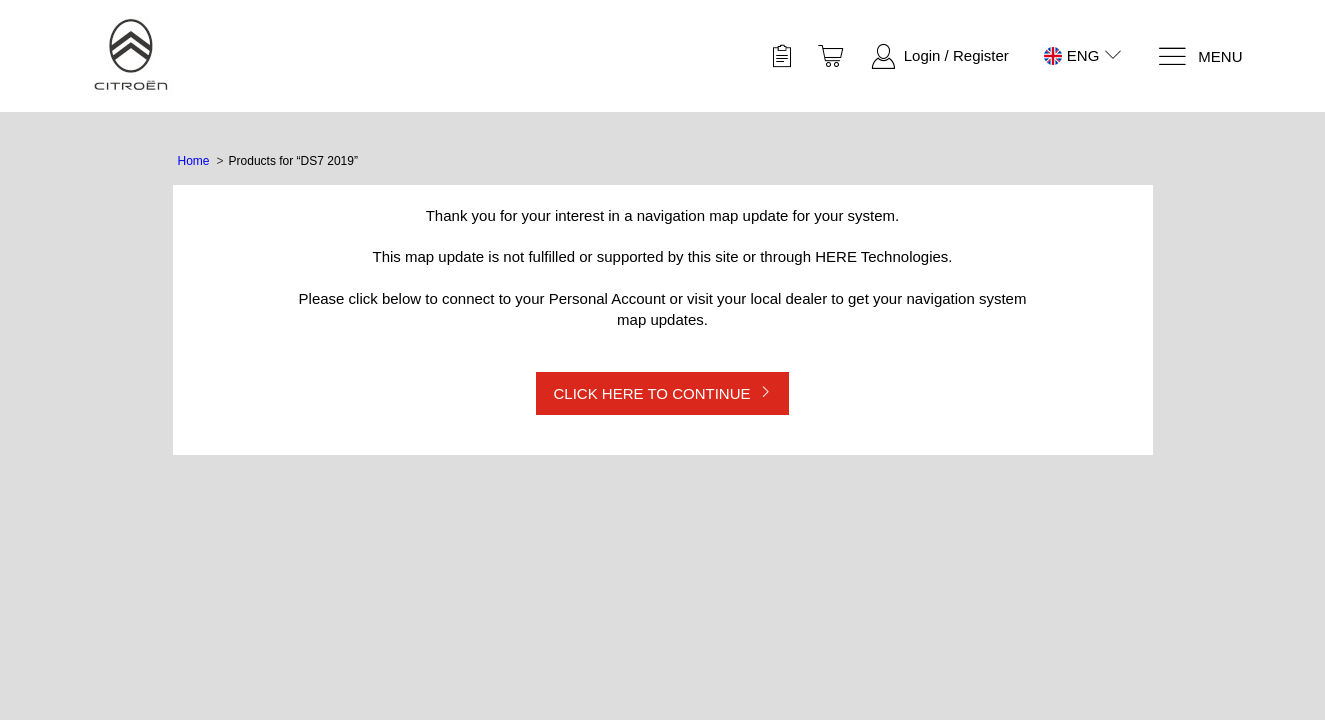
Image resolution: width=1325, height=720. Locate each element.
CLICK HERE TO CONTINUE (652, 393)
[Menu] (1199, 56)
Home (194, 161)
